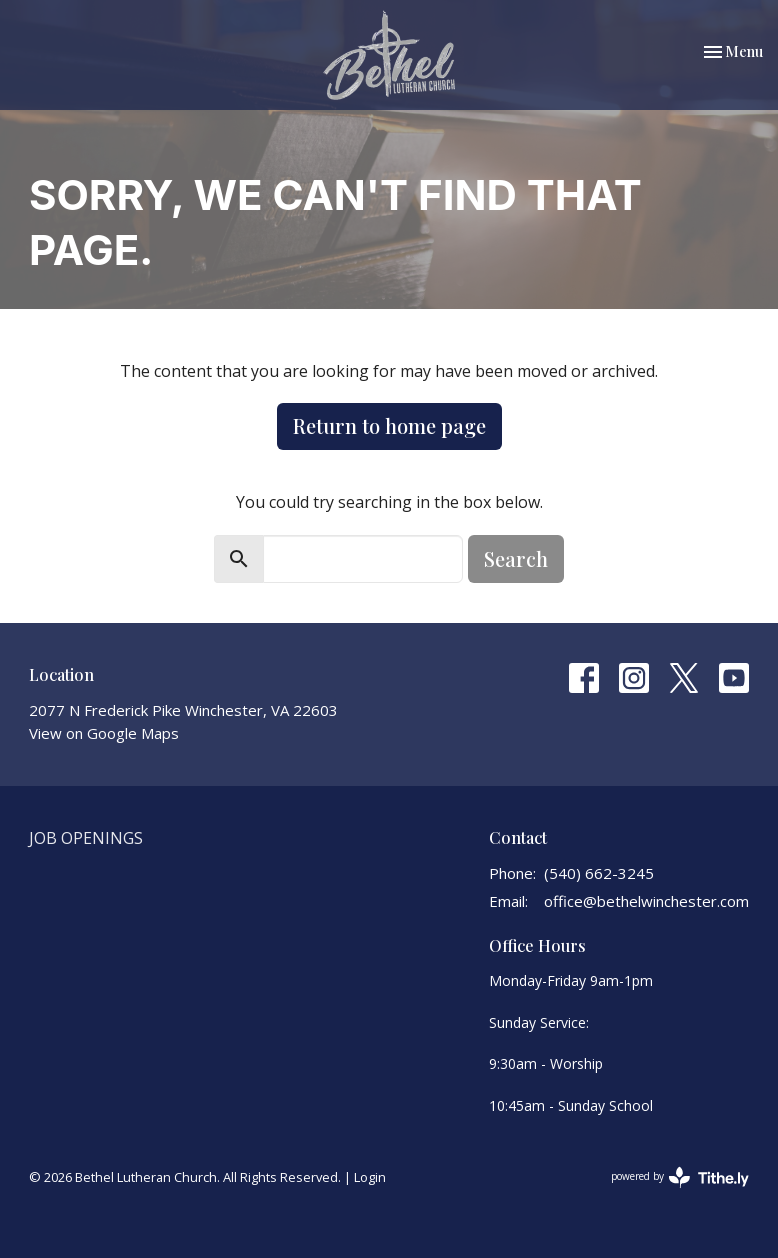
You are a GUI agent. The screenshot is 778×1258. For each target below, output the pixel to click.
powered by (680, 1177)
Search (516, 558)
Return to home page (389, 425)
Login (370, 1177)
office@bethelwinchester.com (646, 901)
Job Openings (86, 838)
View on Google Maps (104, 733)
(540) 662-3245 (599, 873)
